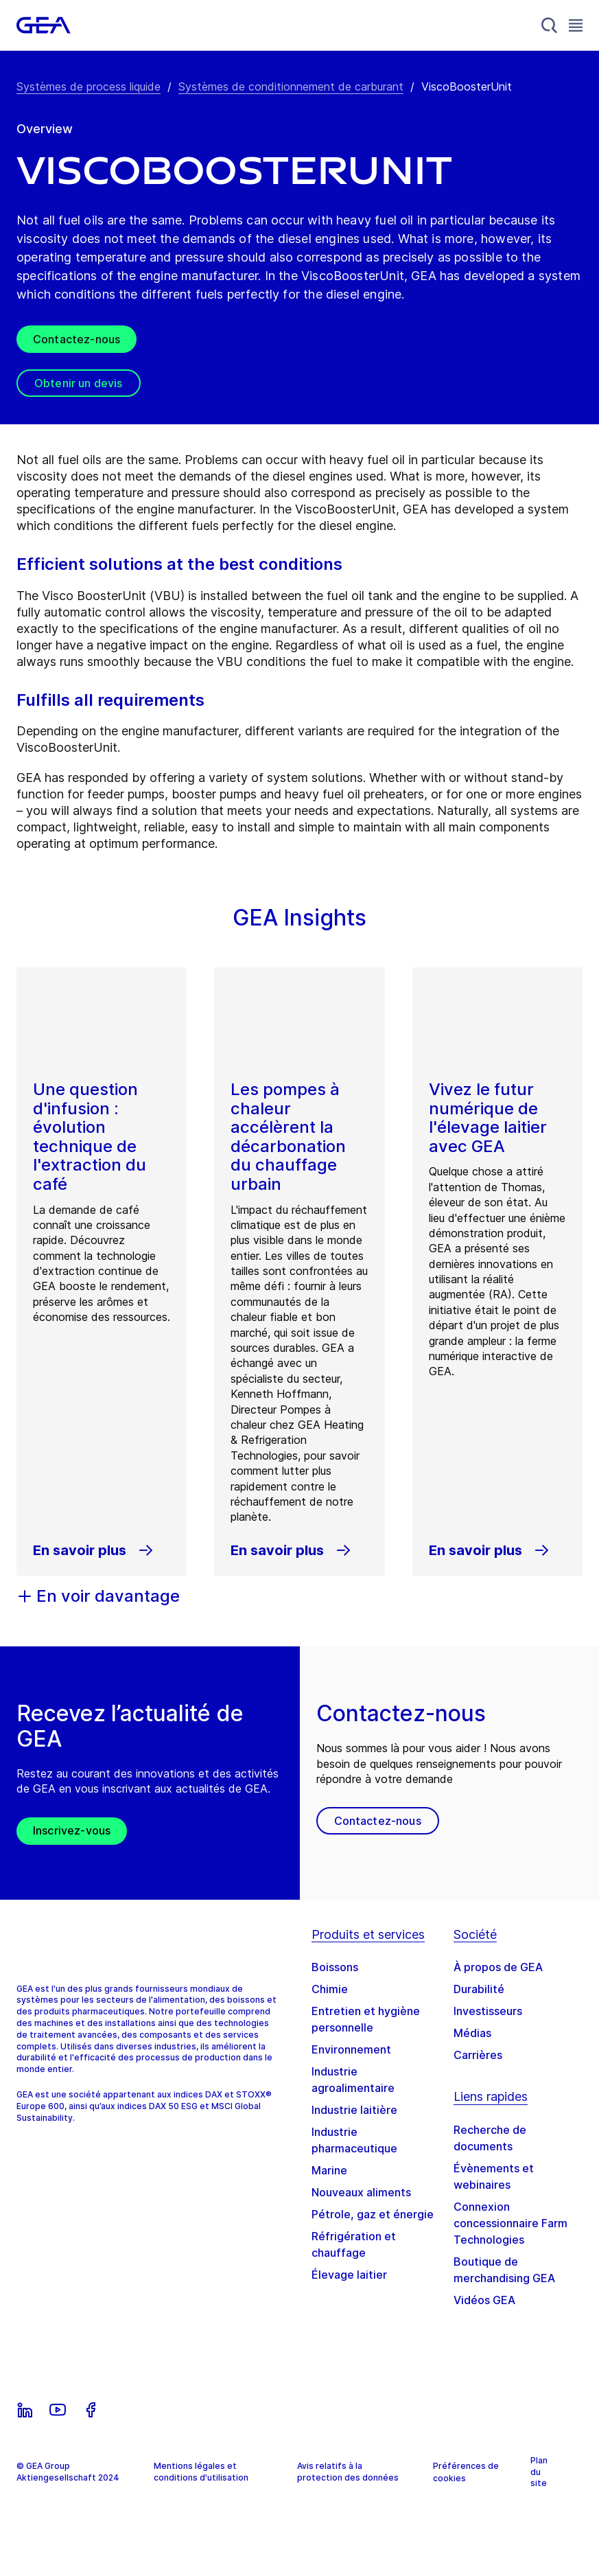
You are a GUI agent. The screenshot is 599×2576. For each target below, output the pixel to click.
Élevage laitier (349, 2274)
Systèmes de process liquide (88, 86)
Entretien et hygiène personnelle (366, 2019)
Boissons (335, 1967)
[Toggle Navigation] (576, 25)
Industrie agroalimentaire (353, 2080)
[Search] (549, 25)
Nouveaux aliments (361, 2192)
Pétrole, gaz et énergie (373, 2214)
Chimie (330, 1989)
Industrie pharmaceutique (354, 2140)
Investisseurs (488, 2011)
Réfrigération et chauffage (354, 2244)
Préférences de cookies (466, 2472)
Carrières (478, 2055)
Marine (329, 2170)
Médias (472, 2033)
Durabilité (479, 1989)
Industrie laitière (354, 2110)
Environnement (351, 2049)
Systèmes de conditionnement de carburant (290, 86)
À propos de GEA (498, 1967)
